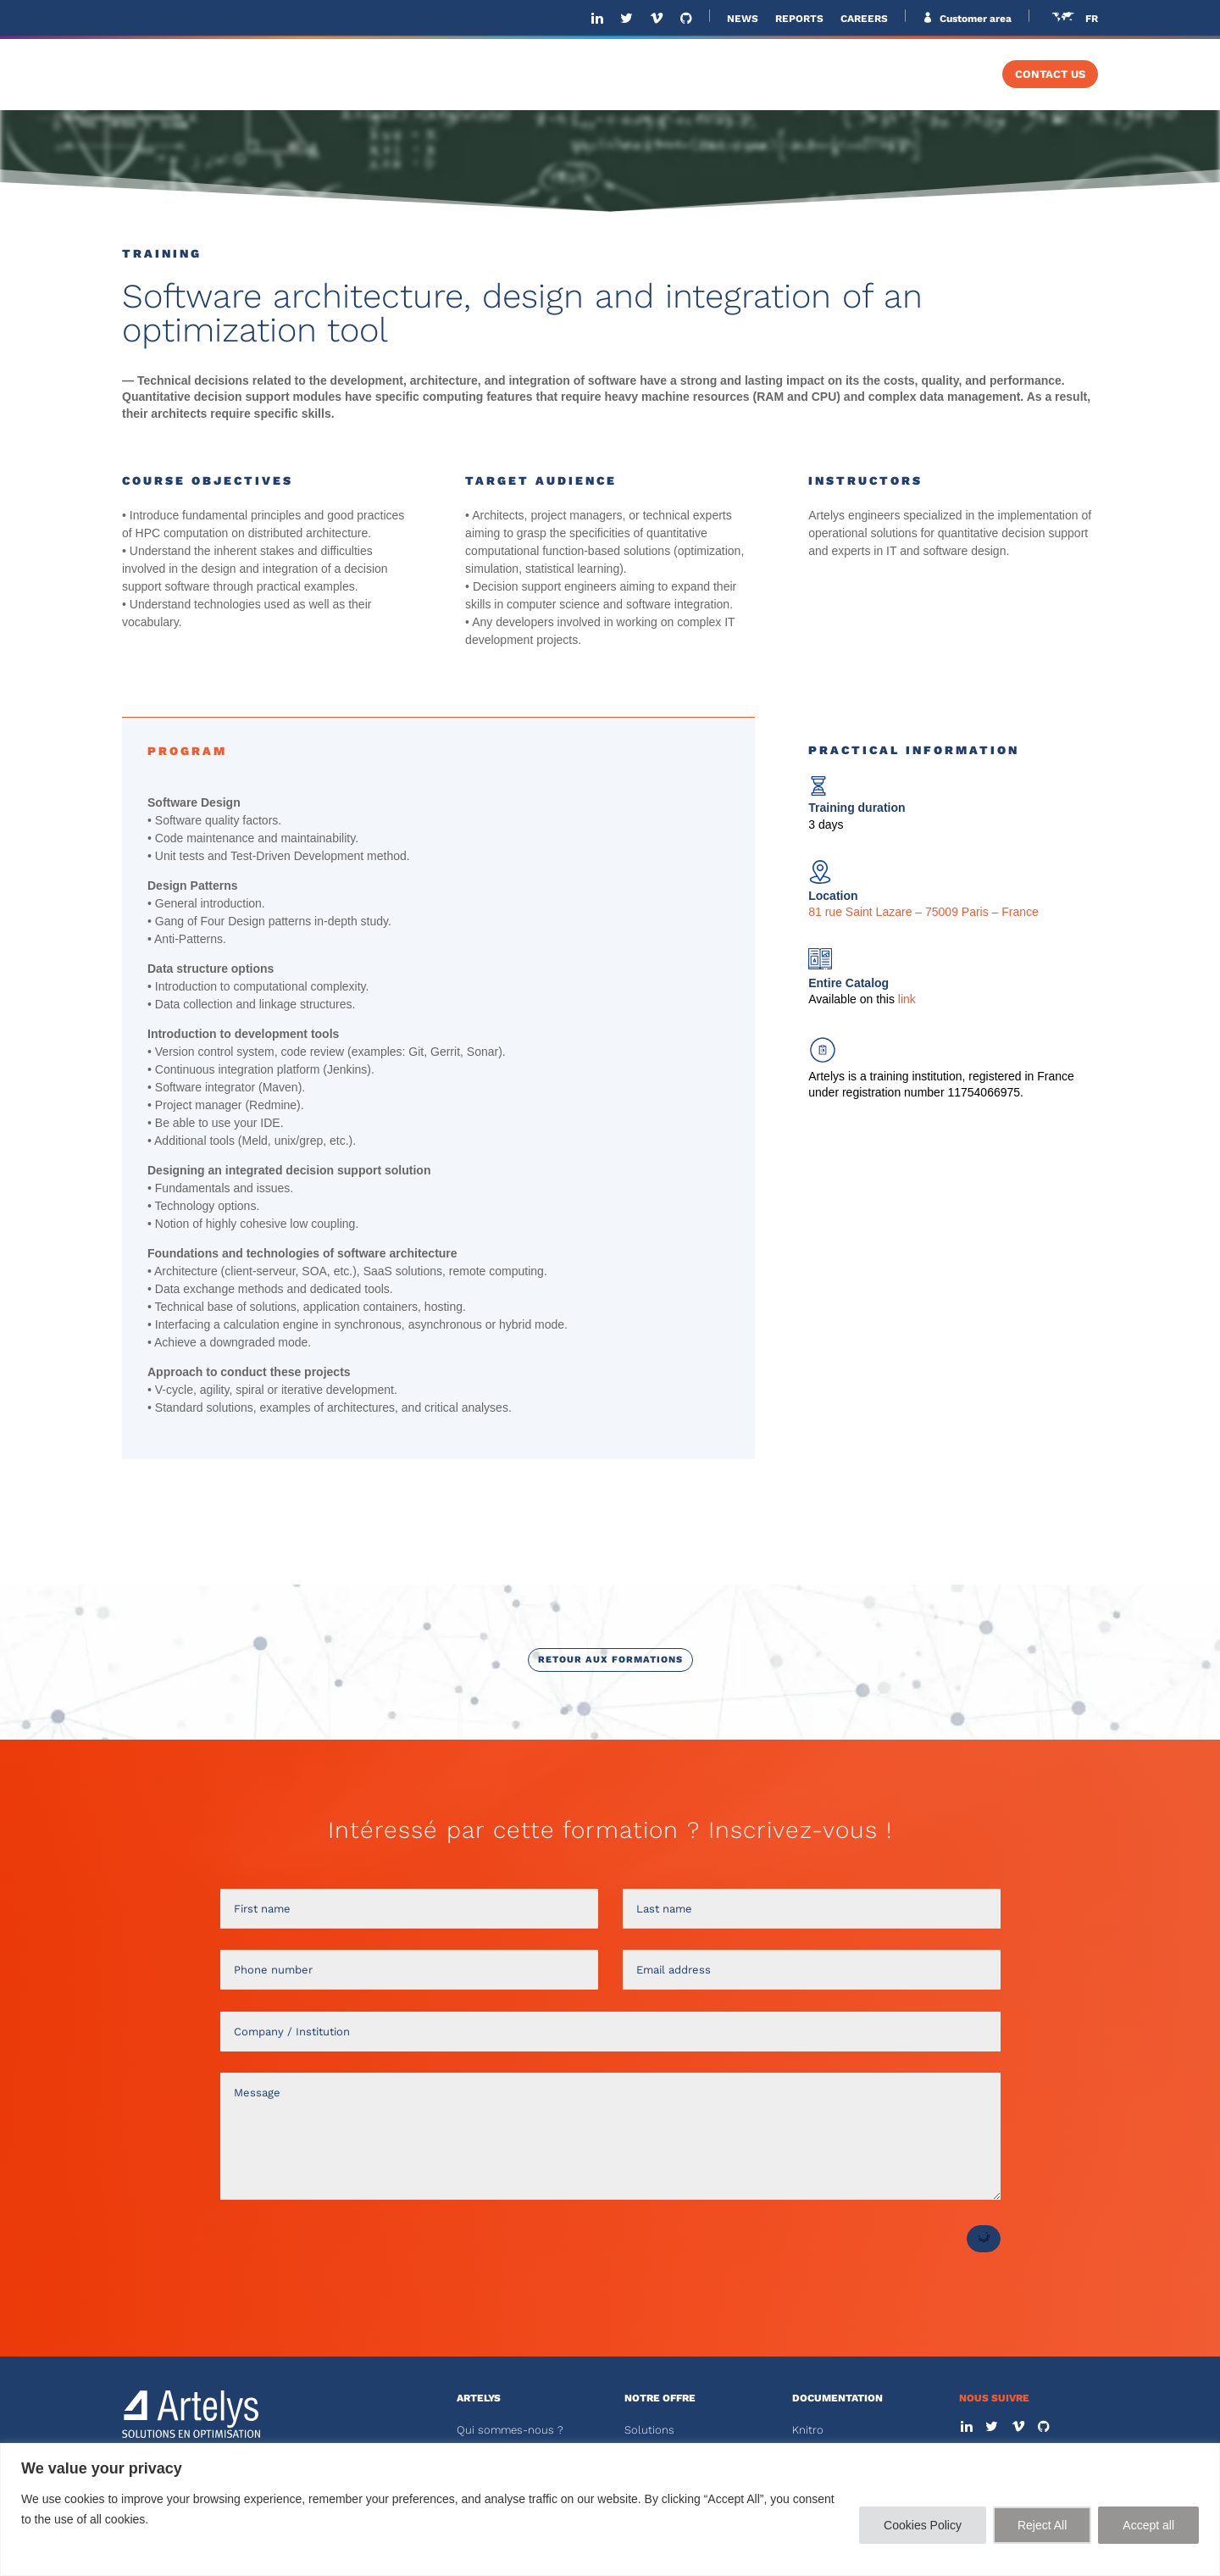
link (905, 999)
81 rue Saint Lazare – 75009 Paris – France (923, 912)
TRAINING (938, 74)
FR (1091, 19)
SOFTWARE (722, 74)
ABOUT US (509, 74)
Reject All (1042, 2525)
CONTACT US (1050, 74)
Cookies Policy (923, 2525)
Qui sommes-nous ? (510, 2429)
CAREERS (864, 19)
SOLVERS (832, 74)
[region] (610, 2509)
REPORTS (799, 19)
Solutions (649, 2429)
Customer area (974, 19)
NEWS (742, 19)
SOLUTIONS (606, 74)
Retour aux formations (610, 1659)
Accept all (1148, 2525)
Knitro (808, 2429)
